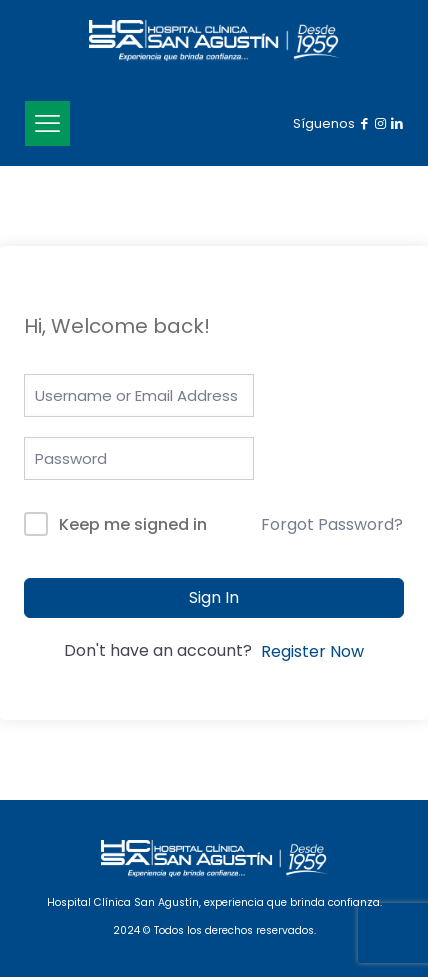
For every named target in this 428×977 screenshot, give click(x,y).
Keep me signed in (133, 524)
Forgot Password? (332, 524)
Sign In (214, 597)
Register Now (312, 651)
